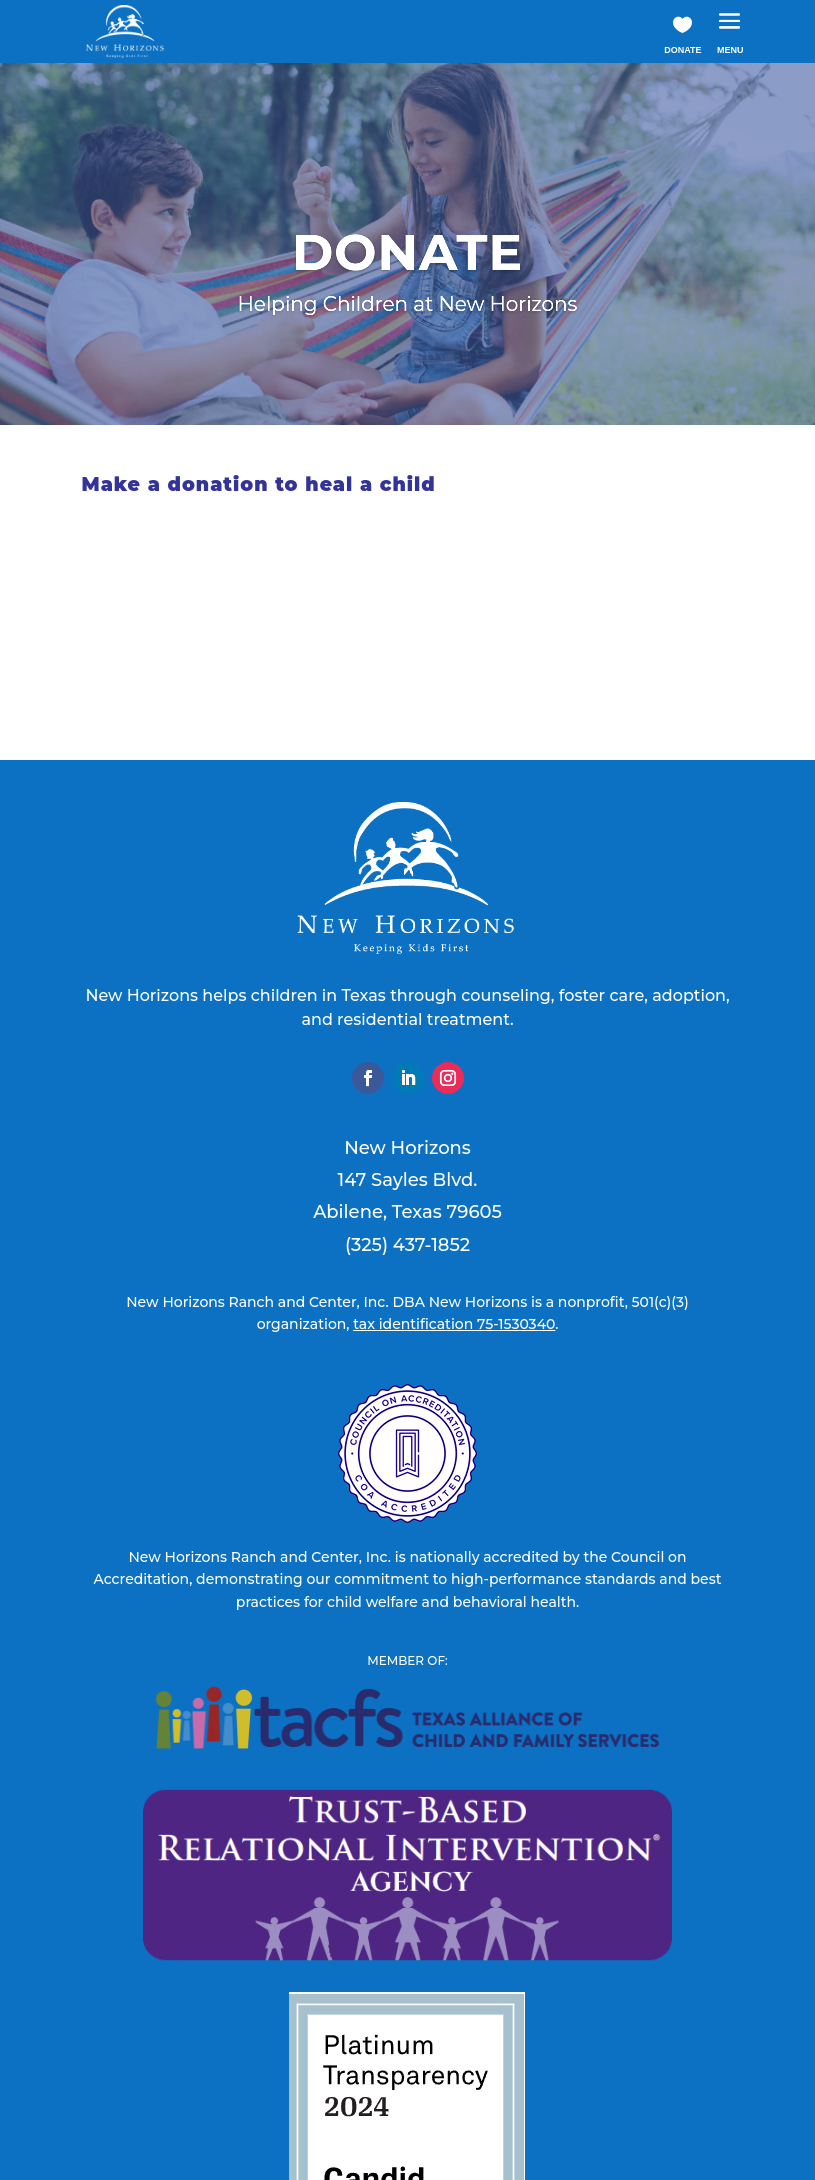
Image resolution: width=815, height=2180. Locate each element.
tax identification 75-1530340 (454, 1324)
